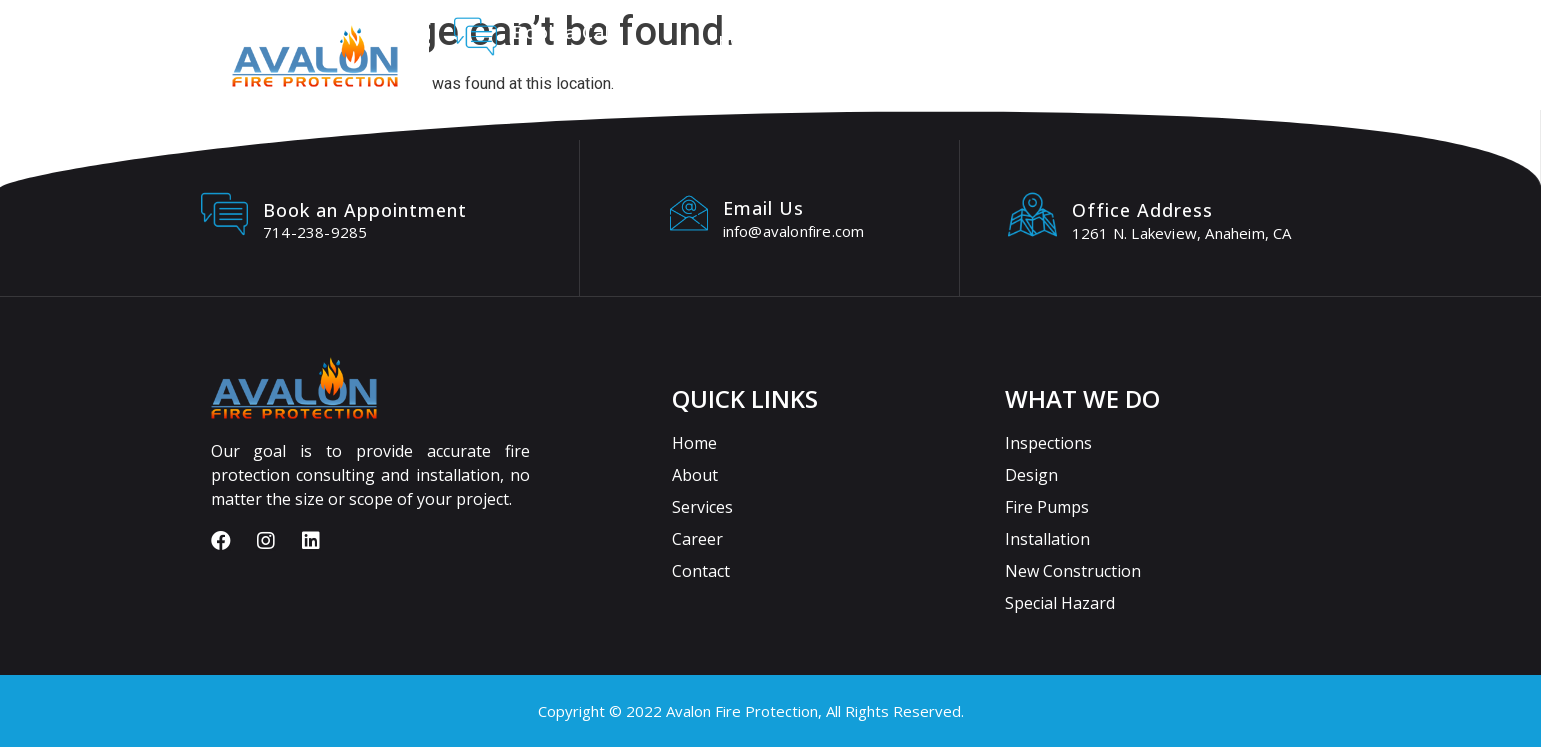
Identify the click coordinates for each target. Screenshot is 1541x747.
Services (932, 40)
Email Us (763, 208)
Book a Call (563, 32)
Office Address (1142, 210)
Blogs (1245, 40)
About (829, 40)
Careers (1039, 40)
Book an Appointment (365, 210)
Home (741, 40)
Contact (1145, 40)
